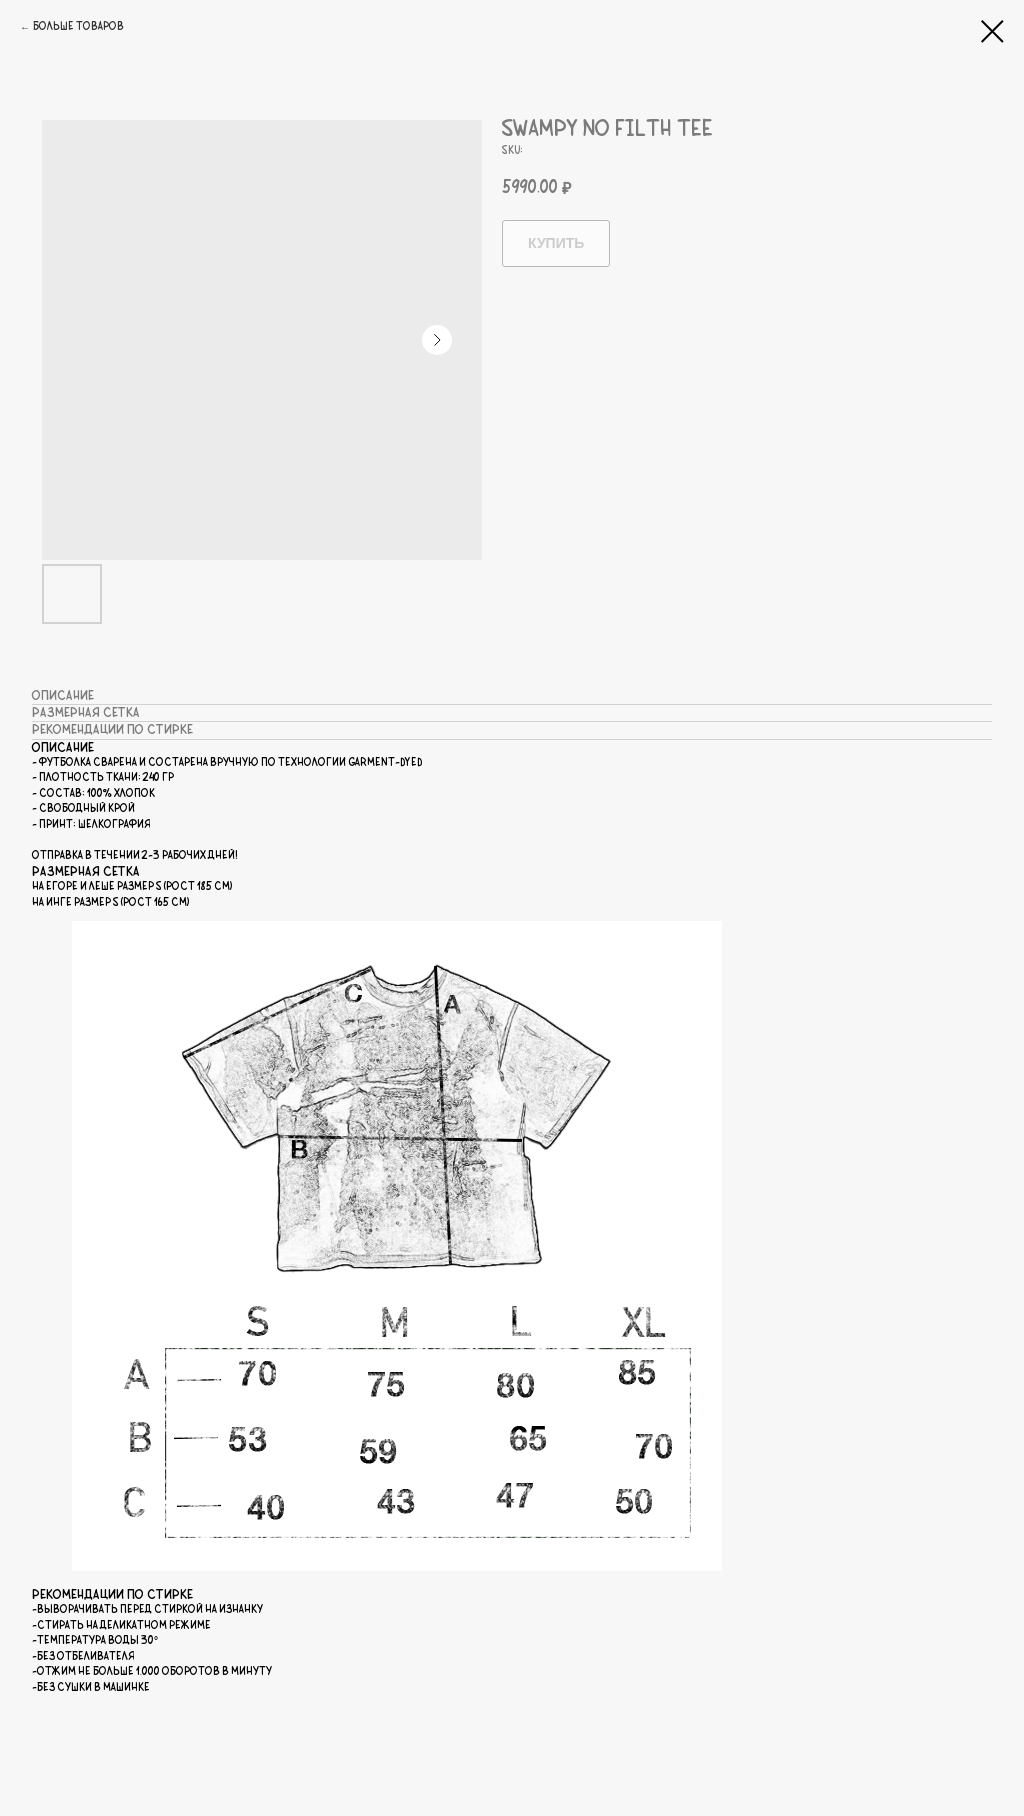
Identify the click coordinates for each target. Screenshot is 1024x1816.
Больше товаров (78, 27)
